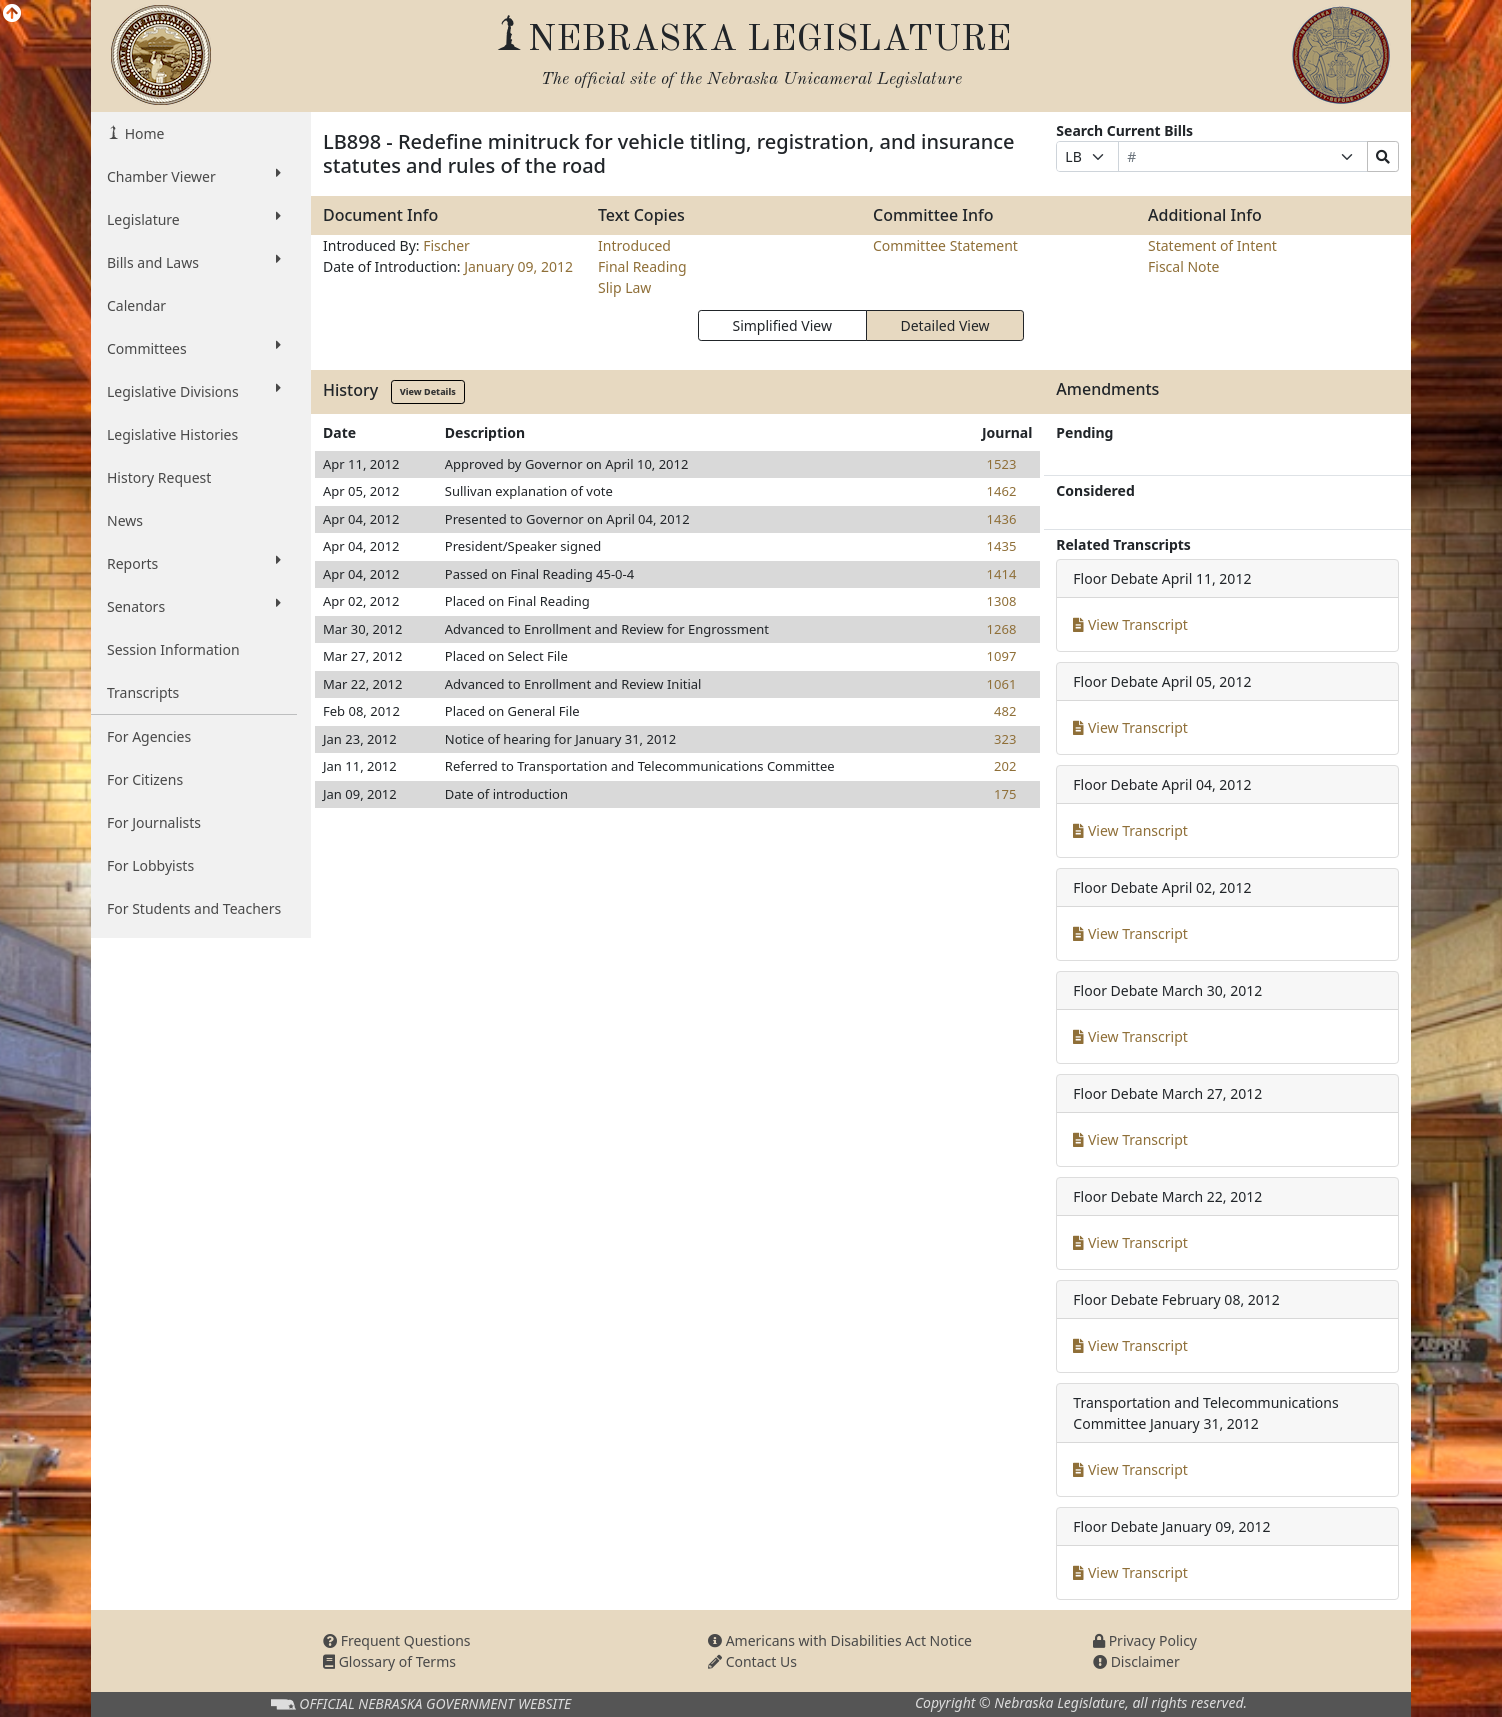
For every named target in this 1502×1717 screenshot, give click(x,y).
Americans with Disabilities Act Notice (840, 1640)
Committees (194, 348)
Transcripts (143, 692)
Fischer (446, 245)
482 (1005, 711)
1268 (1002, 629)
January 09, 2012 (518, 266)
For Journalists (154, 822)
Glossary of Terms (389, 1661)
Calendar (136, 305)
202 (1005, 766)
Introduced (634, 245)
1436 (1002, 519)
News (125, 520)
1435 (1002, 546)
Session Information (173, 649)
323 (1005, 739)
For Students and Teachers (194, 908)
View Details (428, 391)
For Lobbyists (150, 865)
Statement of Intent (1212, 245)
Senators (194, 606)
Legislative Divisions (194, 391)
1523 (1002, 464)
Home (142, 133)
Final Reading (642, 266)
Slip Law (624, 287)
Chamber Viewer (194, 176)
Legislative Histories (172, 434)
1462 (1002, 491)
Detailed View (945, 325)
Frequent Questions (397, 1640)
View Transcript (1130, 624)
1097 (1002, 656)
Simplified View (781, 325)
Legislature (194, 219)
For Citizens (145, 779)
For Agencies (149, 736)
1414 (1002, 574)
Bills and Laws (194, 262)
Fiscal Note (1183, 266)
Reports (194, 563)
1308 (1002, 601)
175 (1005, 794)
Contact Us (752, 1661)
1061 (1002, 684)
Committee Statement (945, 245)
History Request (159, 477)
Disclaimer (1136, 1661)
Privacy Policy (1145, 1640)
